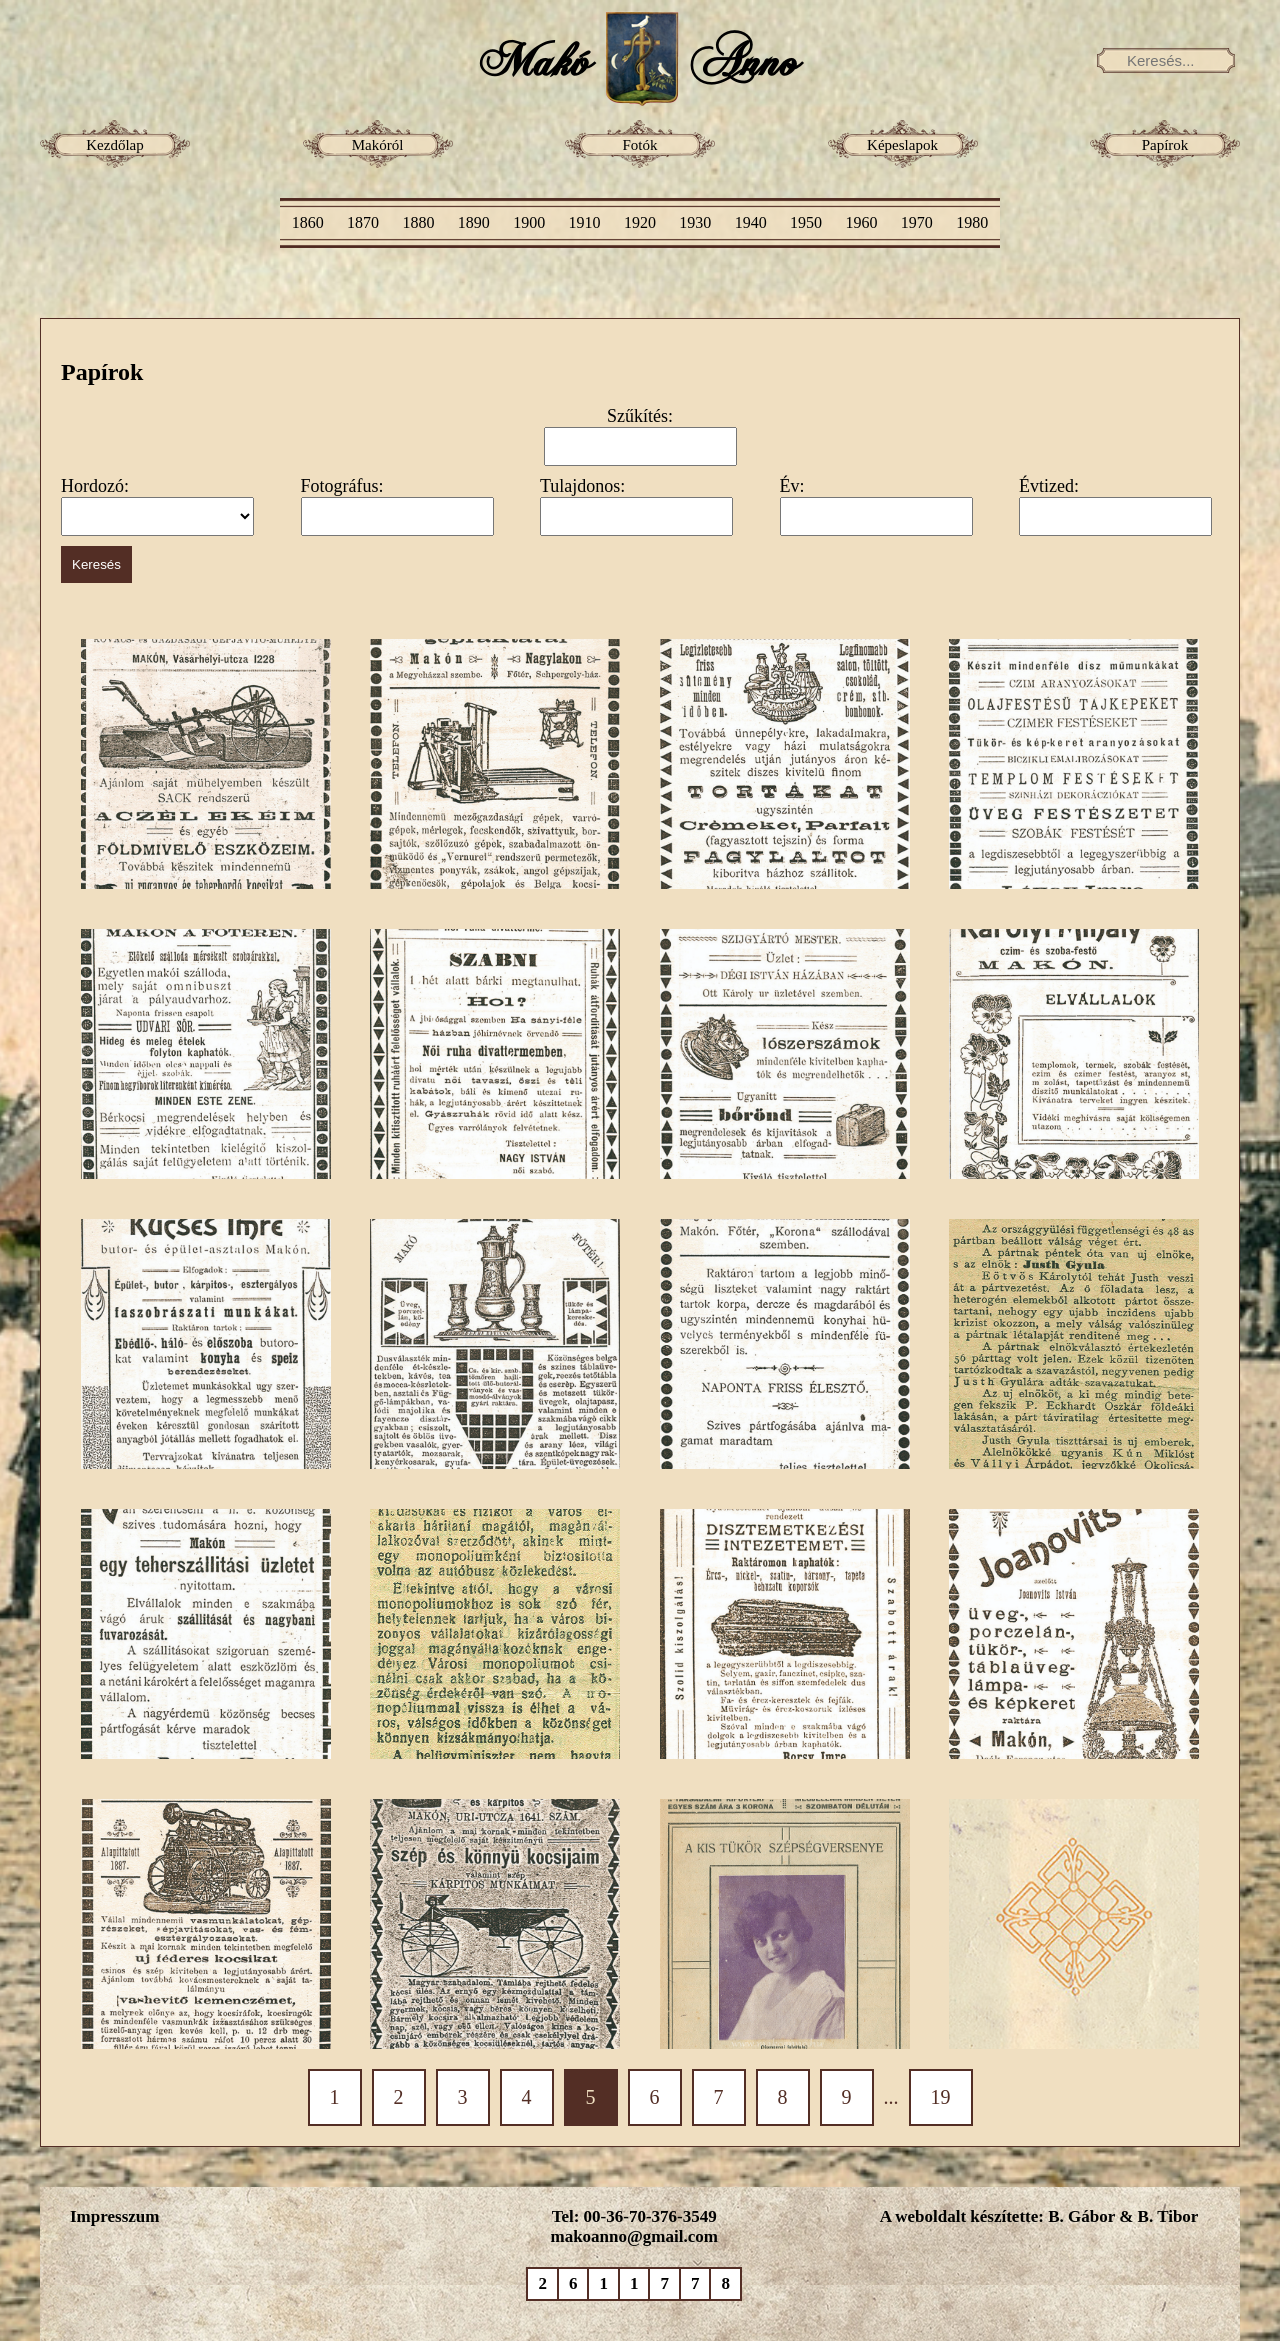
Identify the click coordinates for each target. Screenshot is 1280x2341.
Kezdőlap (114, 145)
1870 (363, 222)
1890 (474, 222)
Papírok (1165, 145)
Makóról (378, 145)
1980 (972, 222)
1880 (418, 222)
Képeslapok (902, 145)
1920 (640, 222)
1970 (917, 222)
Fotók (639, 145)
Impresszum (114, 2216)
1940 (751, 222)
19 (941, 2097)
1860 (308, 222)
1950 (806, 222)
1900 (529, 222)
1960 (861, 222)
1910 (585, 222)
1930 (695, 222)
